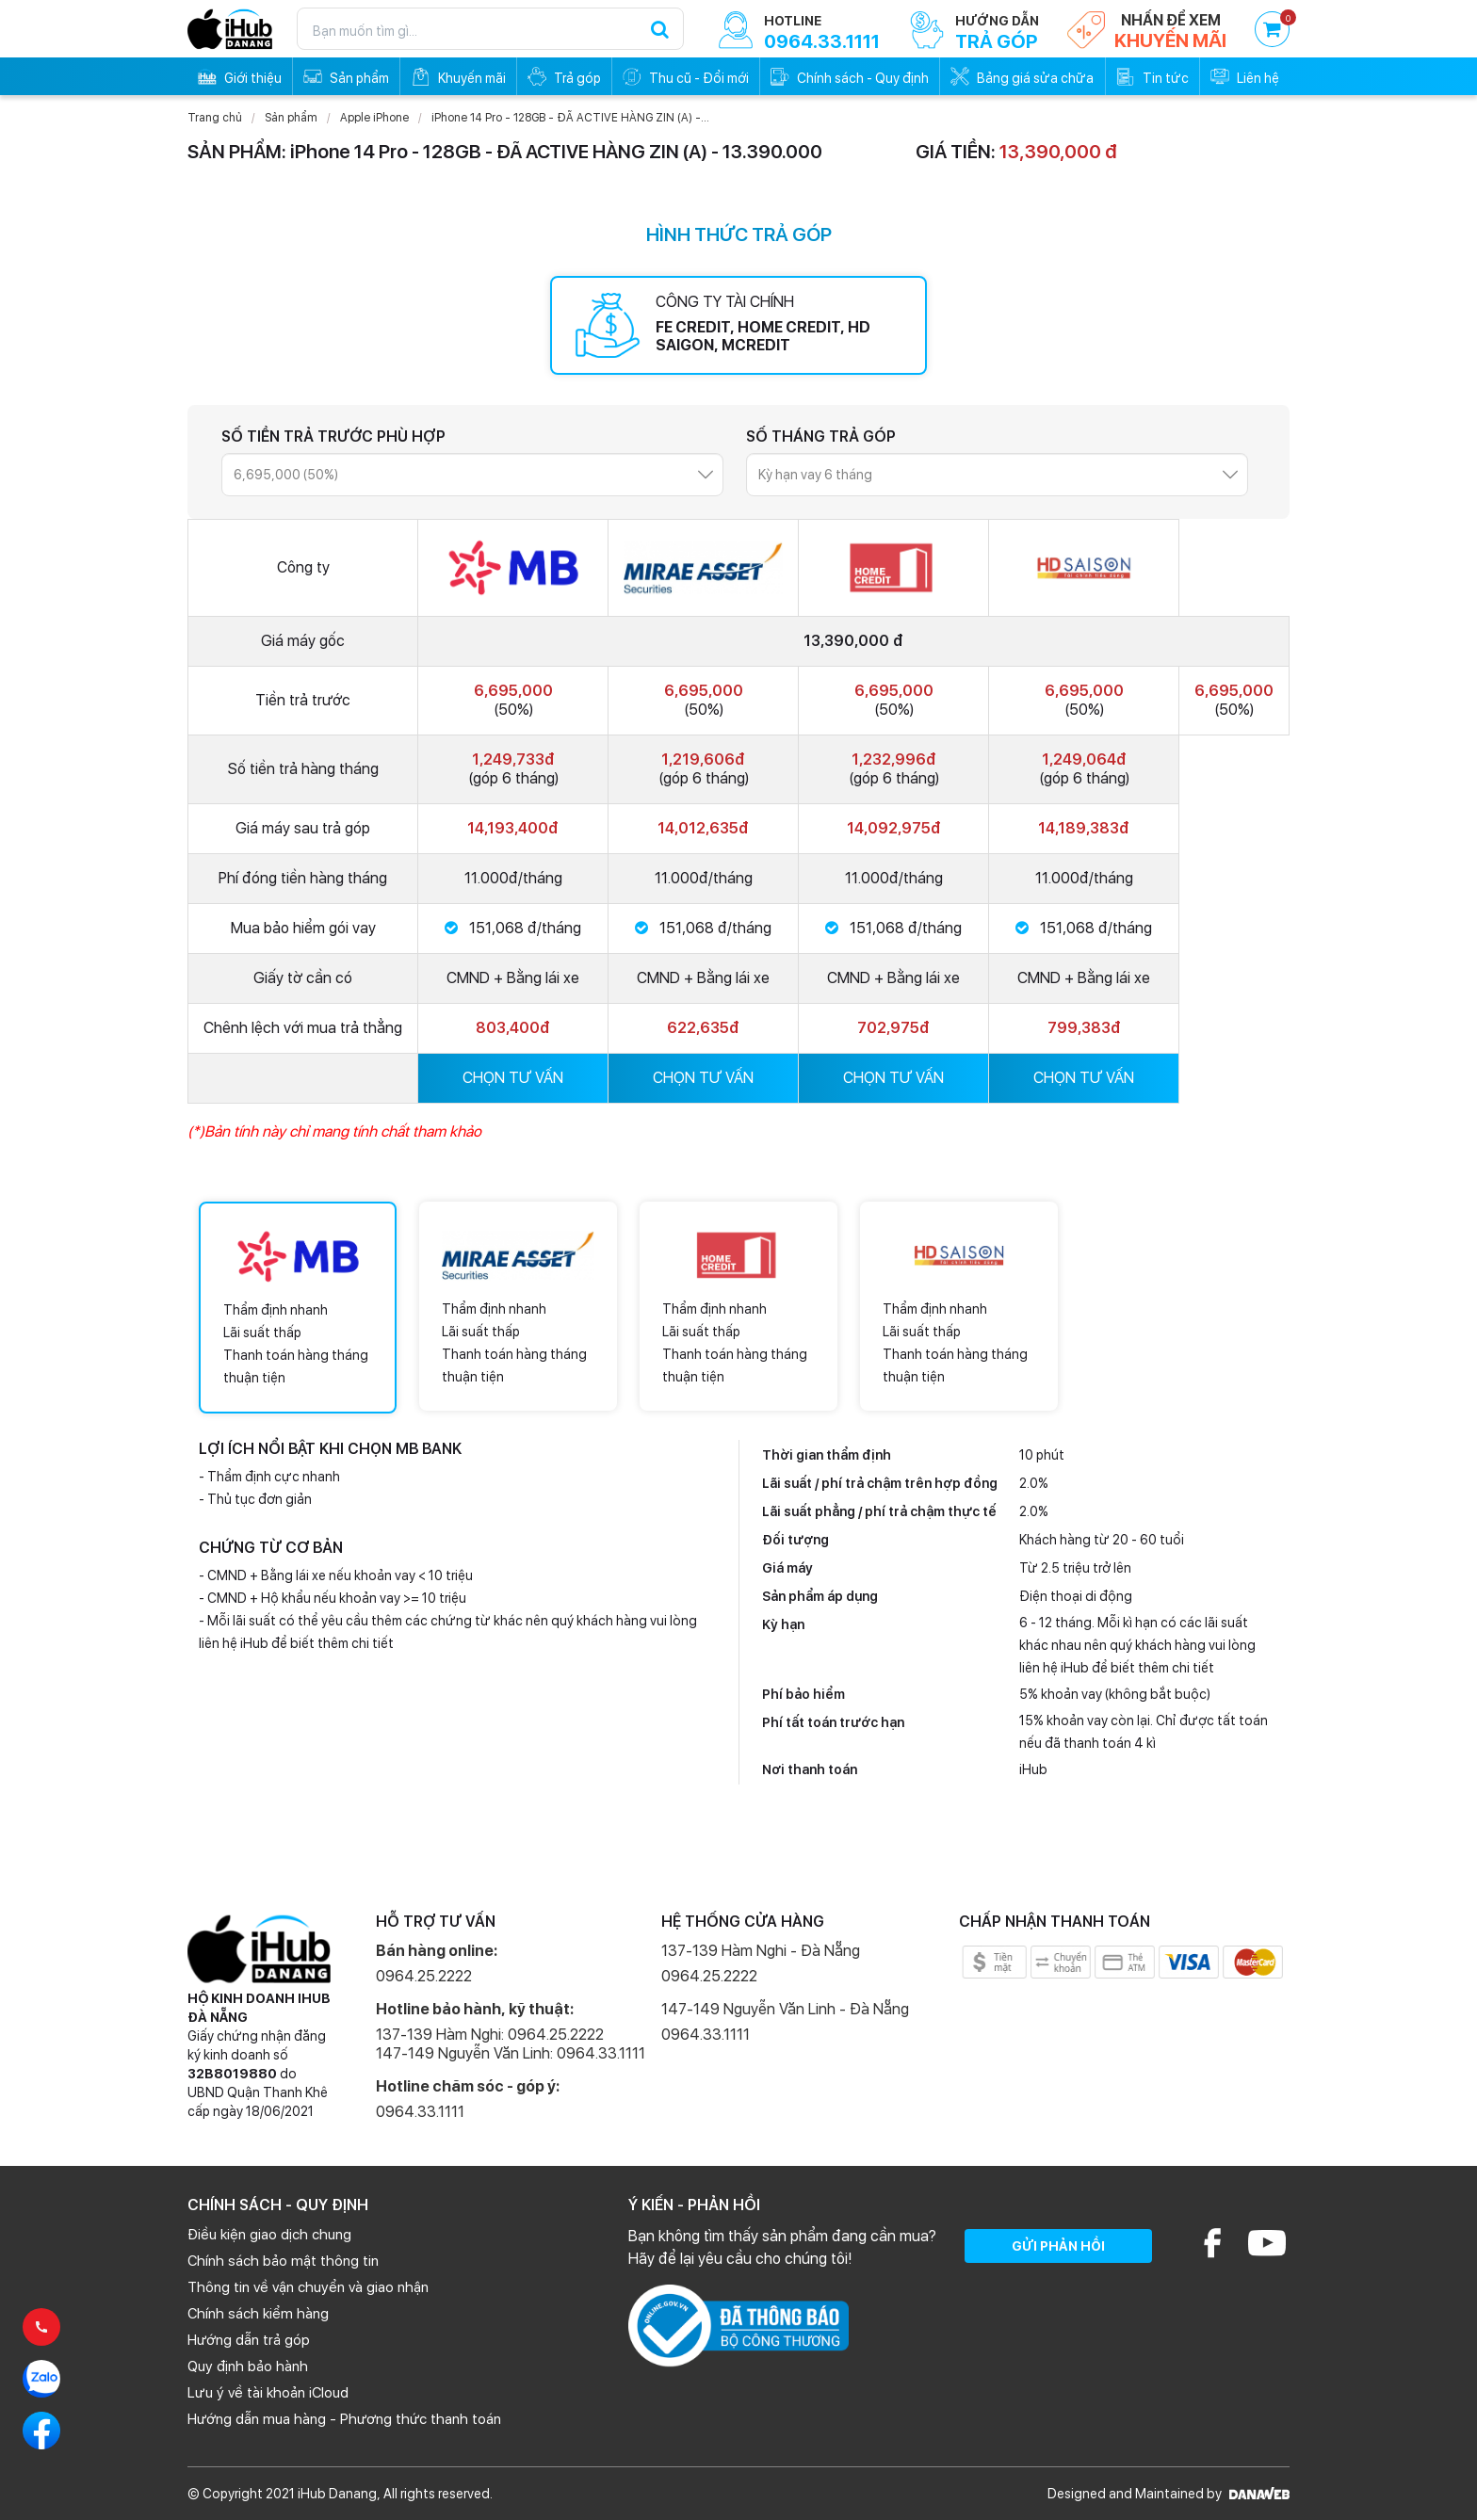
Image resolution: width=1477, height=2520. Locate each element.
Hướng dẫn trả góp (248, 2340)
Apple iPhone (374, 117)
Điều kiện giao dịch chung (269, 2234)
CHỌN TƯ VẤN (513, 1078)
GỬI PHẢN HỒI (1058, 2245)
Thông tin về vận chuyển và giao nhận (308, 2287)
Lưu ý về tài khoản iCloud (268, 2392)
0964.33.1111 (420, 2112)
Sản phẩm (291, 117)
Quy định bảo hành (247, 2366)
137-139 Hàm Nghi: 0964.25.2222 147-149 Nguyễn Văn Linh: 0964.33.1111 (510, 2044)
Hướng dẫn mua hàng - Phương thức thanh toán (344, 2419)
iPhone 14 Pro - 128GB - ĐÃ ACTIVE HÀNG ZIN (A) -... (570, 117)
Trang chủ (214, 117)
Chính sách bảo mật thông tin (283, 2261)
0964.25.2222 (424, 1976)
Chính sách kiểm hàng (258, 2313)
